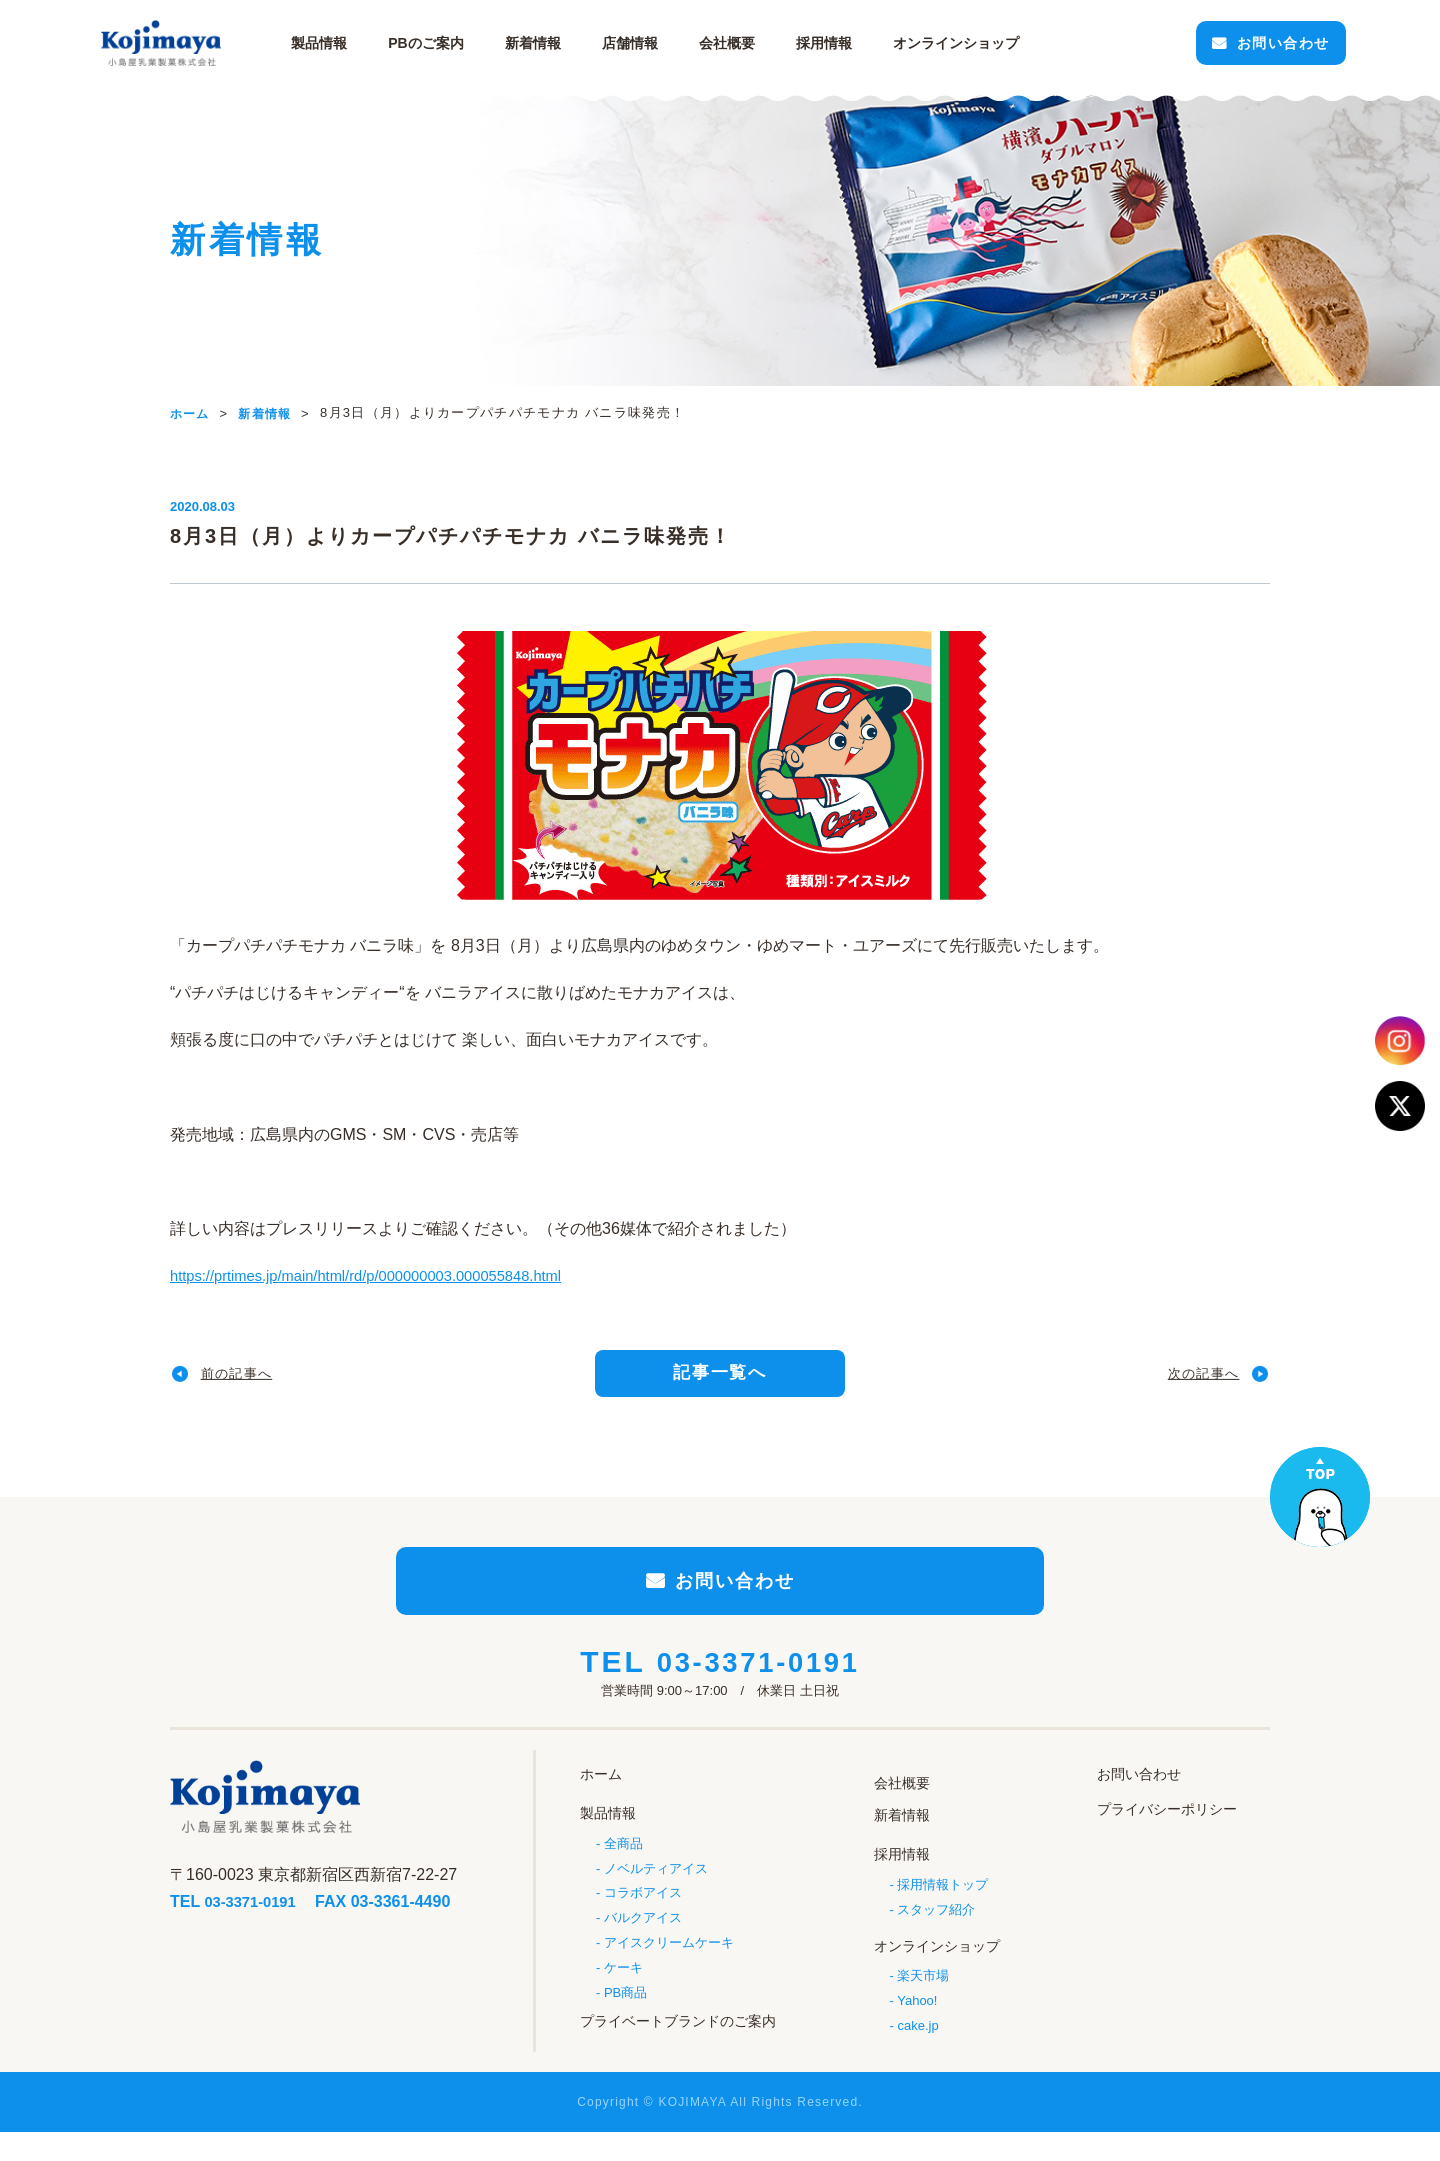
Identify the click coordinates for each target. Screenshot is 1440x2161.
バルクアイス (643, 1945)
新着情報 (585, 43)
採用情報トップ (942, 1903)
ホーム (601, 1805)
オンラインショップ (937, 1964)
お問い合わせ (1208, 43)
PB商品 (625, 2023)
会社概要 (779, 43)
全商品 (623, 1866)
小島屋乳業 (230, 43)
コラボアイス (643, 1918)
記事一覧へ (720, 1379)
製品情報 (372, 43)
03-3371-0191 (758, 1695)
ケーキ (623, 1997)
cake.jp (917, 2044)
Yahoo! (917, 2018)
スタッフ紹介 (936, 1929)
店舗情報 (682, 43)
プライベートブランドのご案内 (678, 2048)
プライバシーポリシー (1167, 1838)
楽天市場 (923, 1992)
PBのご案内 (478, 43)
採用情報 (876, 43)
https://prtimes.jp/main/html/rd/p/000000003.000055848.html (383, 1275)
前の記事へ (249, 1379)
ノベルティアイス (656, 1892)
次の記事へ (1191, 1379)
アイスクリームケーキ (669, 1971)
